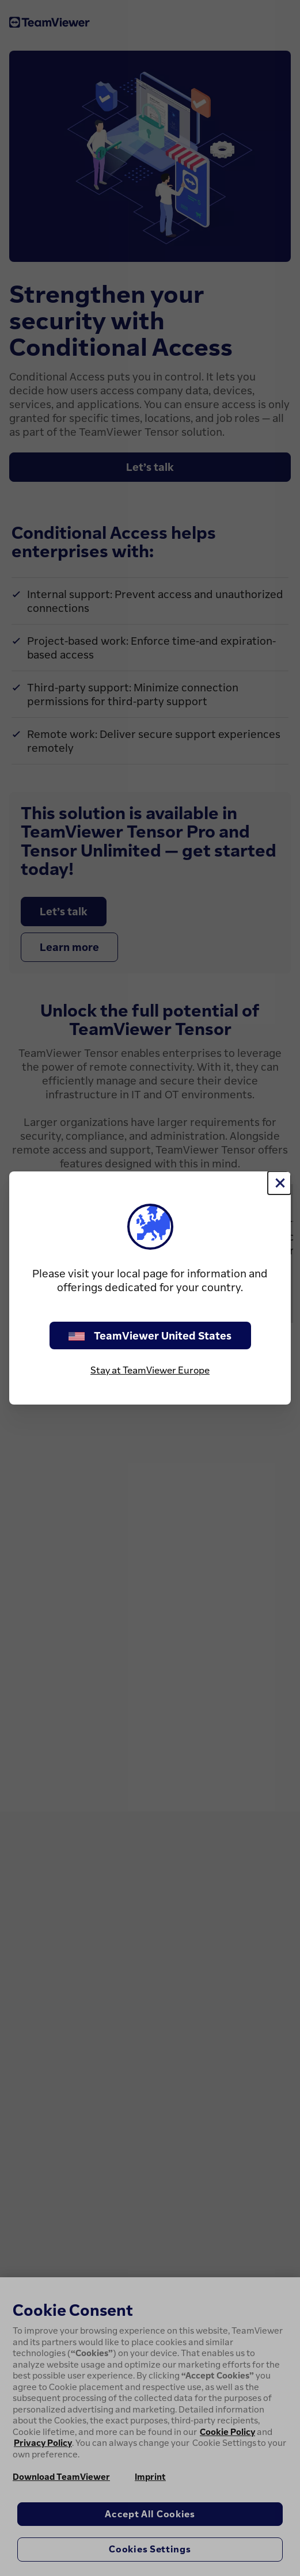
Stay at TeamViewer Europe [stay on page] (150, 1370)
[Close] (279, 1182)
